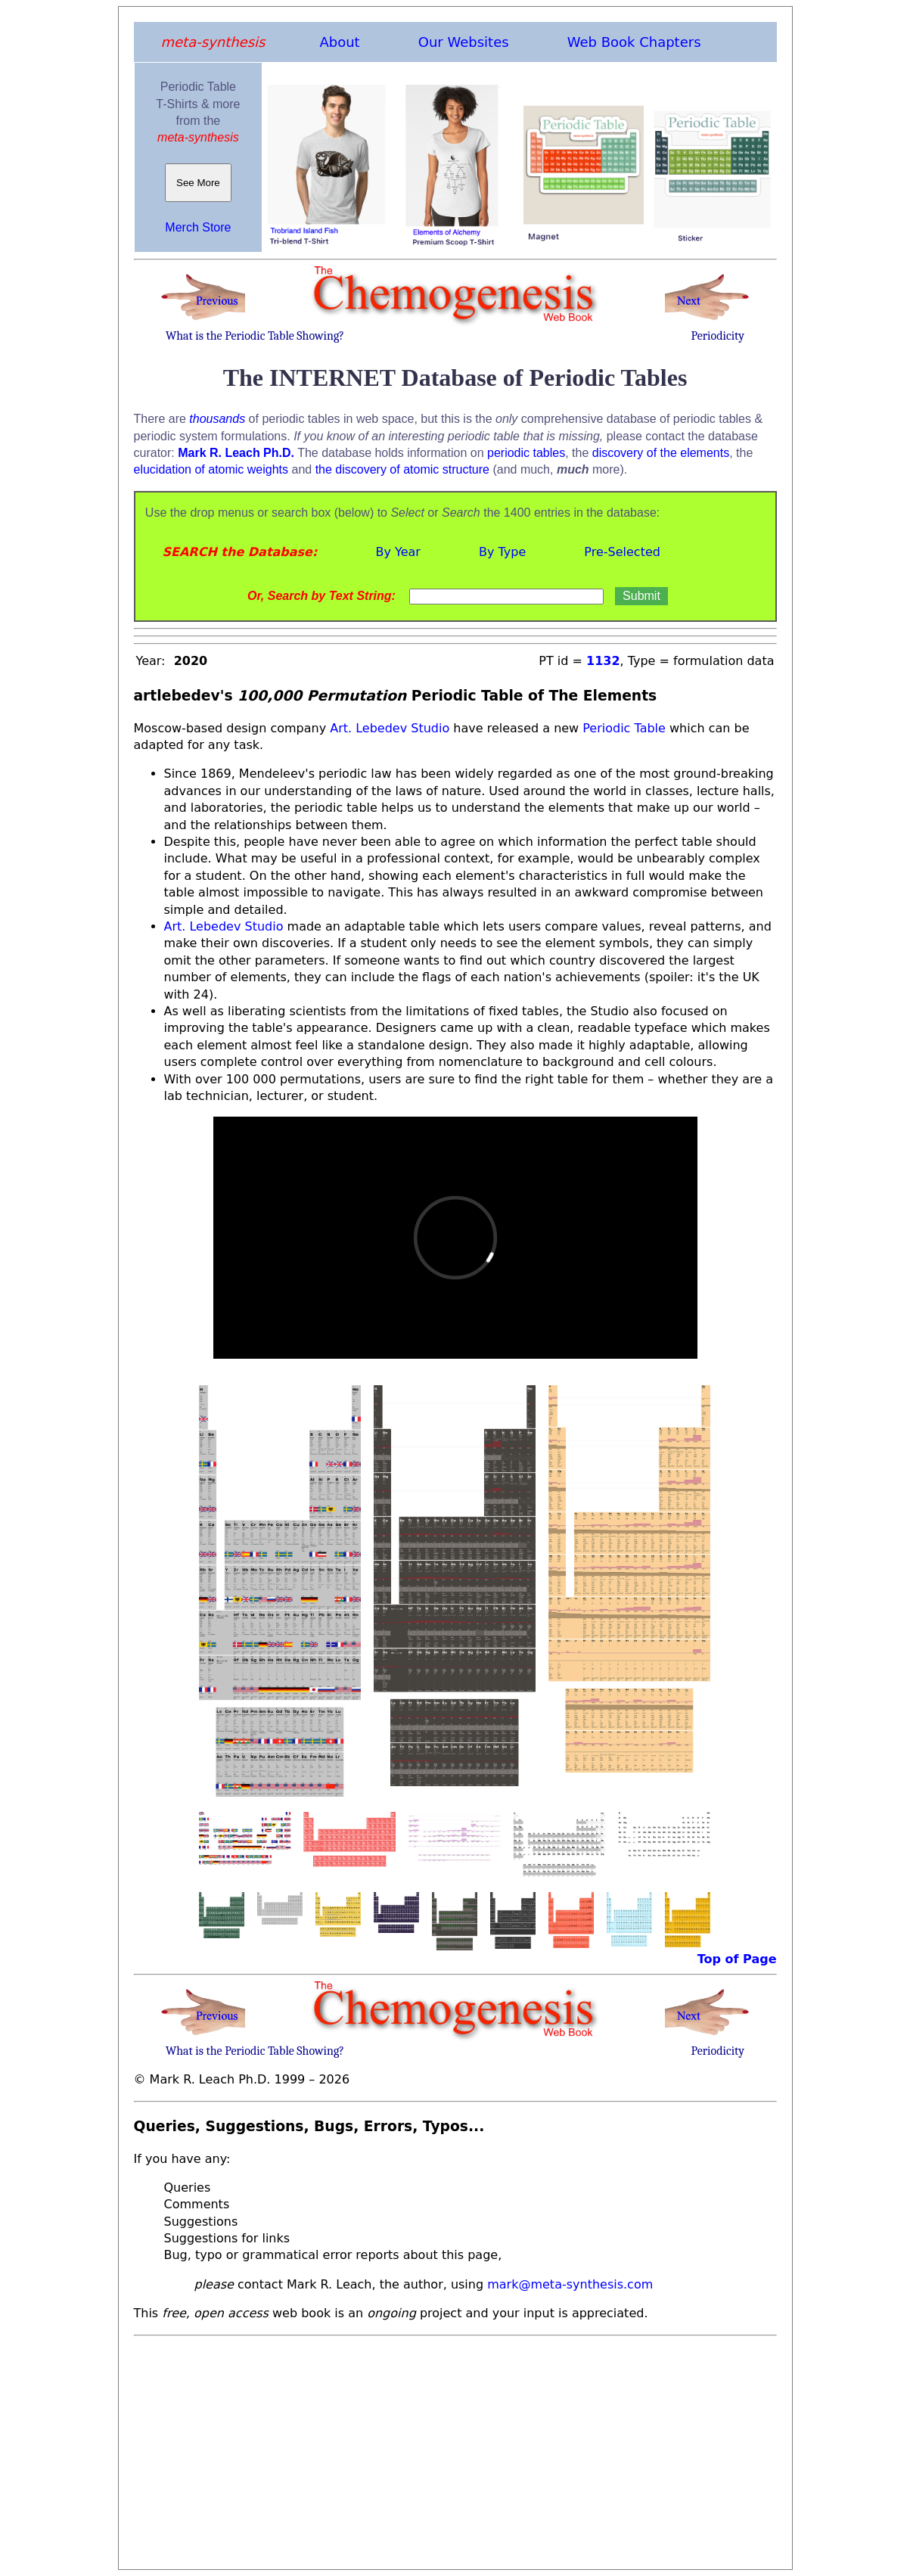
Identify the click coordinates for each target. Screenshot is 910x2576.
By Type (502, 552)
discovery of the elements (660, 452)
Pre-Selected (622, 552)
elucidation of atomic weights (211, 469)
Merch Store (198, 227)
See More (198, 182)
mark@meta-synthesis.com (570, 2284)
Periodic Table (624, 728)
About (339, 42)
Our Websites (463, 42)
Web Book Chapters (634, 42)
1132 (603, 661)
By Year (397, 552)
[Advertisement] (455, 2448)
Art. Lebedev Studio (387, 728)
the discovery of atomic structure (402, 469)
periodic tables (526, 452)
